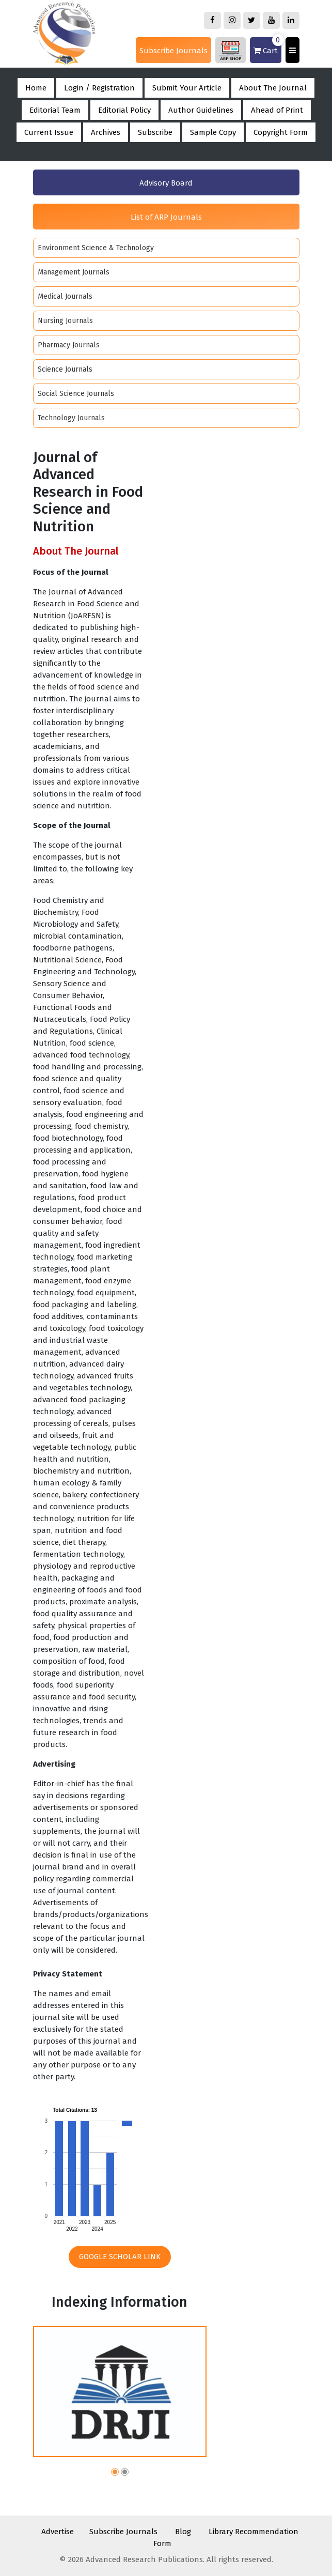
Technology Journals (71, 417)
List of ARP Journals (166, 217)
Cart (267, 46)
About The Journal (273, 88)
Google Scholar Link (120, 2256)
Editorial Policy (124, 110)
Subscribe (155, 132)
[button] (115, 2473)
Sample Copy (213, 132)
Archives (105, 132)
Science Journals (65, 369)
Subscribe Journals (173, 50)
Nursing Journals (65, 320)
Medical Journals (65, 296)
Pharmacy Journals (69, 345)
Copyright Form (281, 132)
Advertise (57, 2531)
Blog (183, 2531)
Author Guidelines (200, 110)
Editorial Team (55, 110)
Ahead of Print (277, 110)
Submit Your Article (187, 88)
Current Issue (48, 132)
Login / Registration (99, 88)
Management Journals (73, 272)
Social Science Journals (76, 393)
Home (35, 88)
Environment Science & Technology (96, 247)
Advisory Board (166, 183)
